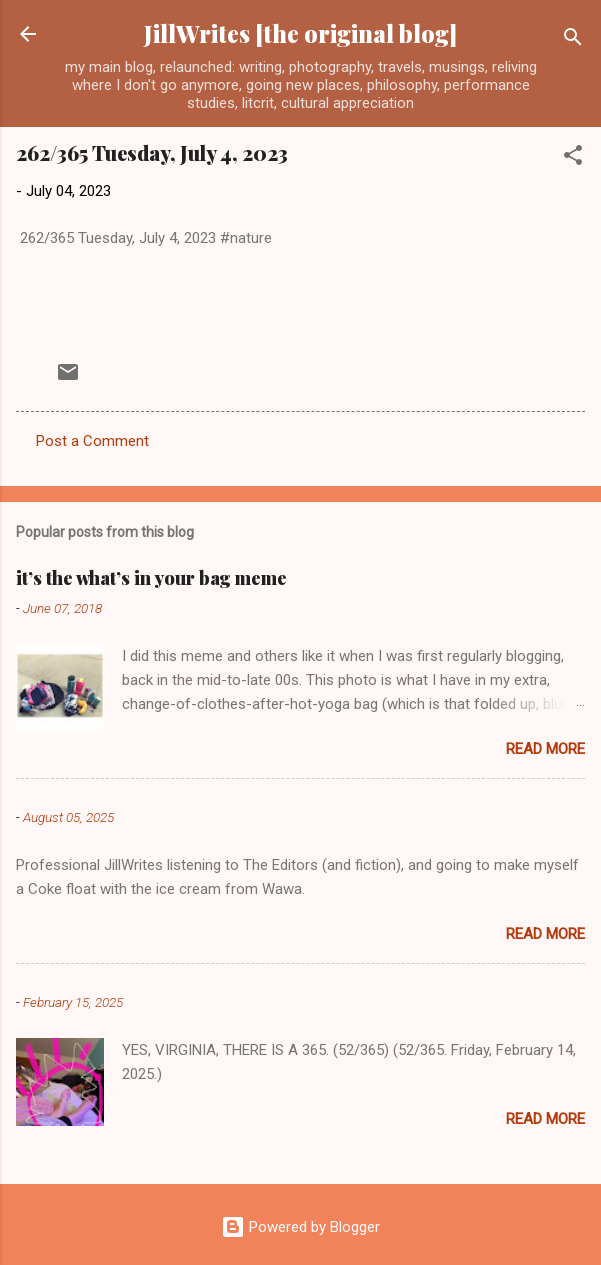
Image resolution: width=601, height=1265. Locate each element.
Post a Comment (92, 441)
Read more (545, 749)
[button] (573, 158)
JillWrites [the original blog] (300, 33)
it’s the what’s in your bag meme (151, 578)
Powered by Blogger (300, 1227)
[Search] (573, 40)
